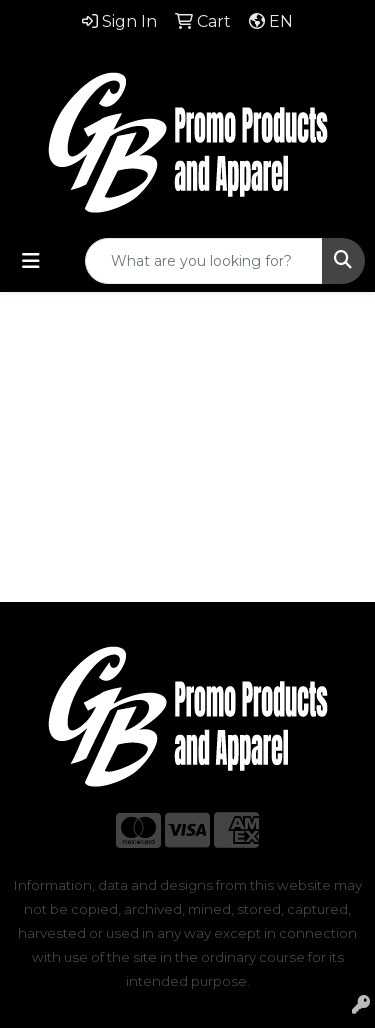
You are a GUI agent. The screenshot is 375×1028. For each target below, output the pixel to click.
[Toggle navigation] (31, 261)
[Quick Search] (204, 261)
